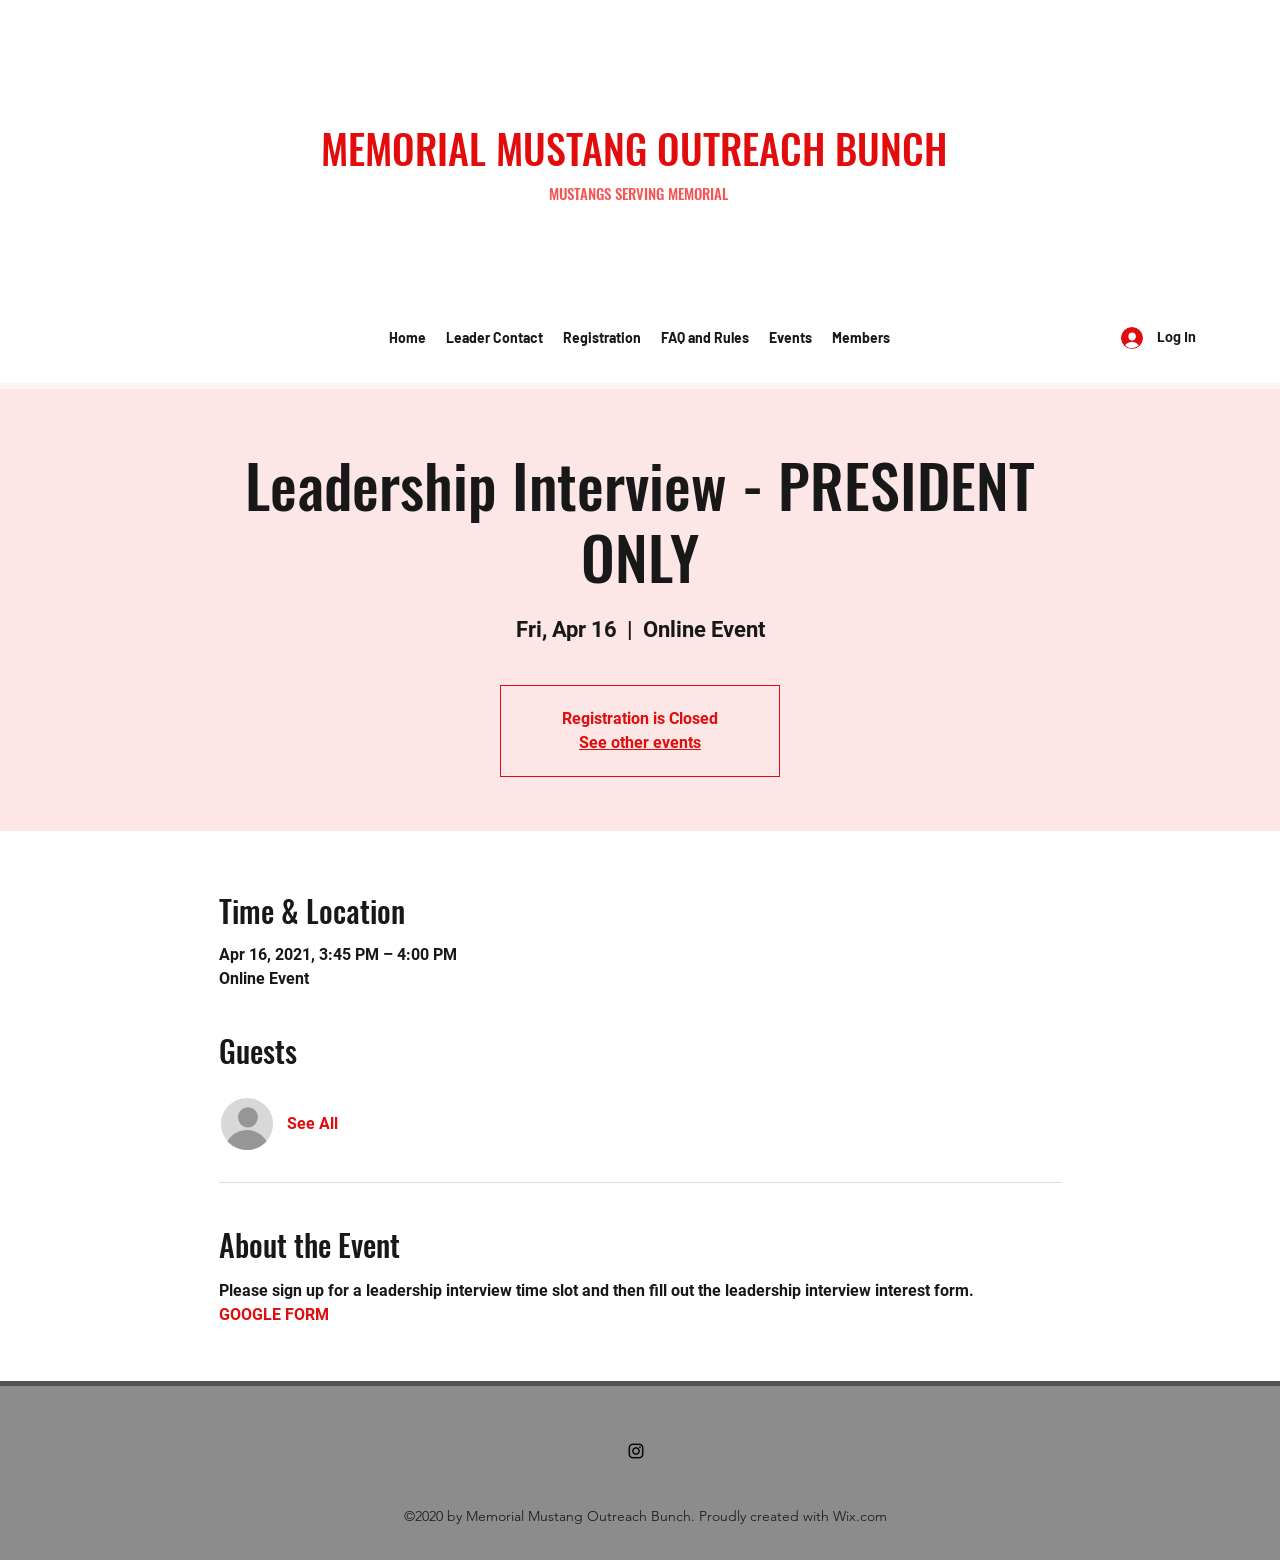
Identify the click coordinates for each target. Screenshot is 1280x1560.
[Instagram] (636, 1451)
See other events (640, 742)
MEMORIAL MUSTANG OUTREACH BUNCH (634, 148)
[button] (494, 338)
